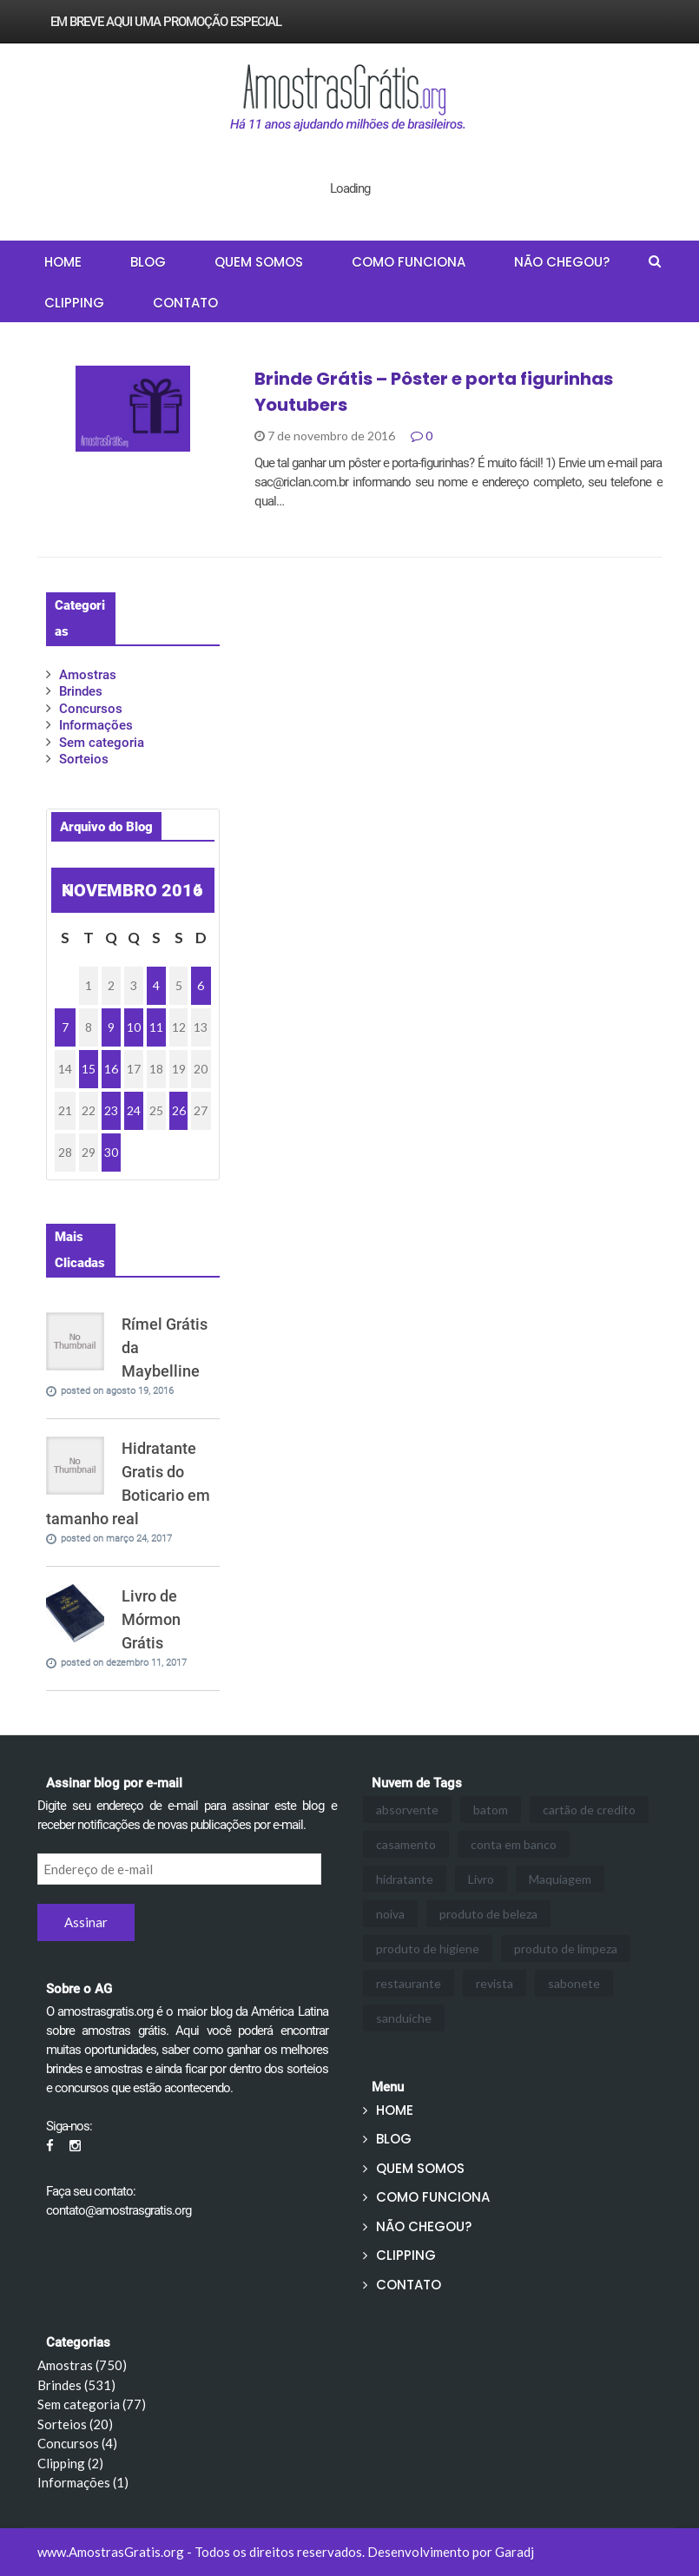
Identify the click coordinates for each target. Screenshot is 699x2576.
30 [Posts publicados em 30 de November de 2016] (111, 1152)
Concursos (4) (77, 2443)
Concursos (90, 709)
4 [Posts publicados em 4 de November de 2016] (156, 985)
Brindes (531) (76, 2385)
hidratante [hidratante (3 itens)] (404, 1879)
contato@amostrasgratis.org (118, 2210)
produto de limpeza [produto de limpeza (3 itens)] (565, 1948)
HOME (63, 262)
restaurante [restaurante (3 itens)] (408, 1983)
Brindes (80, 691)
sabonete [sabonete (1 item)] (574, 1983)
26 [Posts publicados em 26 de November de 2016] (179, 1110)
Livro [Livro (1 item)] (481, 1879)
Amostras (87, 675)
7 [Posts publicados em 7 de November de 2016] (65, 1027)
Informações (96, 725)
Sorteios (84, 759)
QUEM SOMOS (258, 262)
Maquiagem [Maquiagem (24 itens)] (560, 1879)
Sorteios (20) (75, 2424)
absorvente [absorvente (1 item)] (407, 1809)
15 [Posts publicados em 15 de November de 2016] (89, 1068)
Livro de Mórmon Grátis (151, 1619)
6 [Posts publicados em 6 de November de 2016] (200, 985)
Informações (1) (83, 2482)
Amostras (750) (82, 2365)
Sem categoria (101, 742)
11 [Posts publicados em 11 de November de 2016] (156, 1027)
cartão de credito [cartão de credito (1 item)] (589, 1809)
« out (64, 891)
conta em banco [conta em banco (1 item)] (514, 1844)
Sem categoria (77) (91, 2404)
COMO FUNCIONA (408, 262)
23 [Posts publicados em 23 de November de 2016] (111, 1110)
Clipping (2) (70, 2463)
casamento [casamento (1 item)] (406, 1844)
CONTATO (185, 303)
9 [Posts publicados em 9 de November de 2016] (111, 1027)
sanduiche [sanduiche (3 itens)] (404, 2018)
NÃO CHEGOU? (562, 262)
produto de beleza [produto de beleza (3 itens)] (488, 1913)
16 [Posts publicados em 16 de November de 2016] (111, 1068)
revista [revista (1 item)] (494, 1983)
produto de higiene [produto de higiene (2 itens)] (427, 1948)
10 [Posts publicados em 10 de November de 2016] (134, 1027)
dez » (197, 891)
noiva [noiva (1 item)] (390, 1913)
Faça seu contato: (90, 2191)
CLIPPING (74, 303)
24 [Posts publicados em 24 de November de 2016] (134, 1110)
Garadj (514, 2551)
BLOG (148, 262)
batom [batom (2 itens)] (490, 1809)
